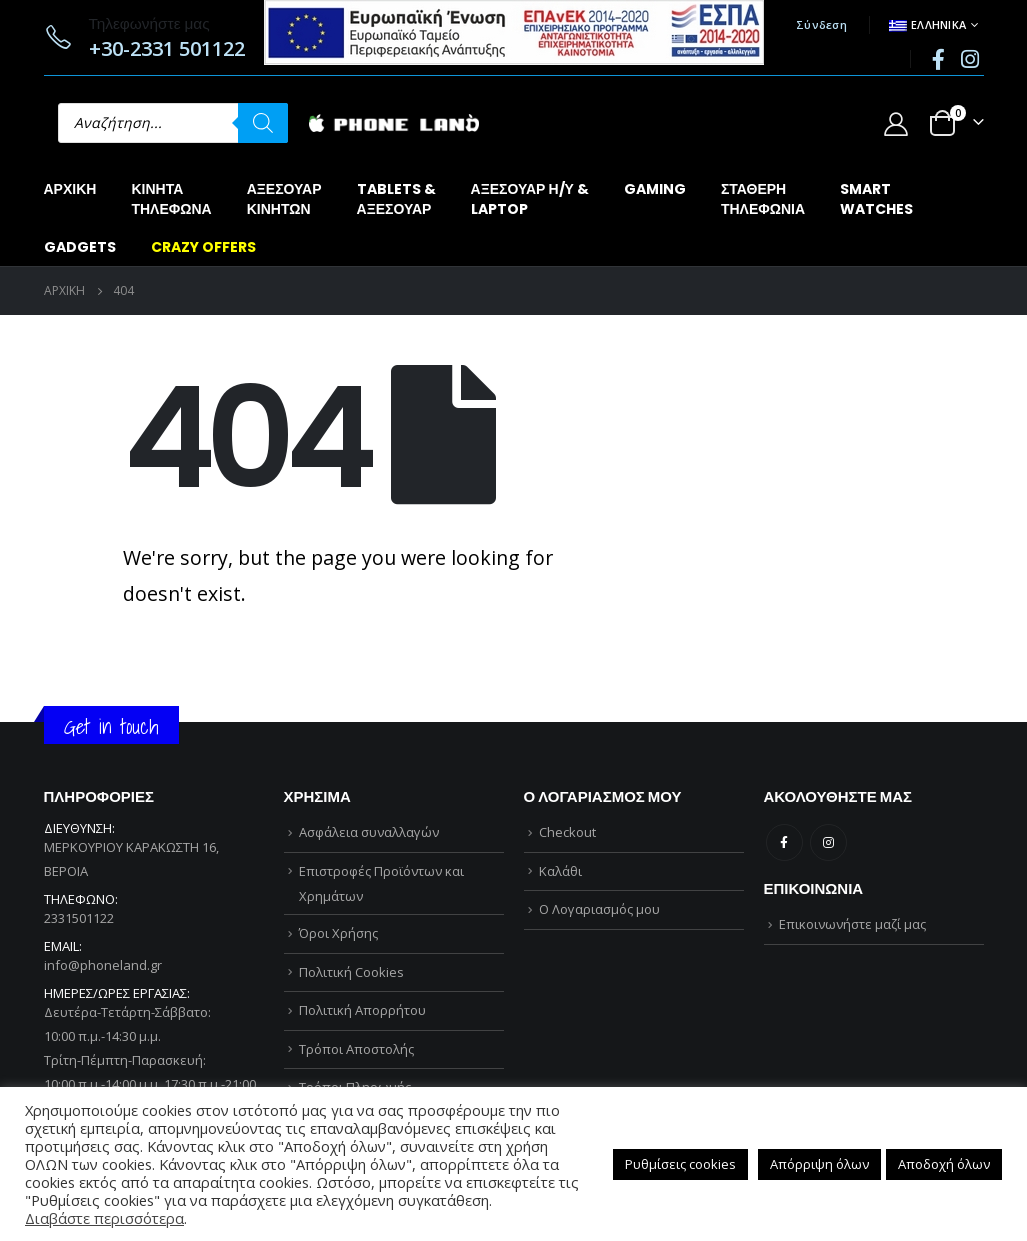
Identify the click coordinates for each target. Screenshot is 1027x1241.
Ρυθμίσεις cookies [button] (680, 1164)
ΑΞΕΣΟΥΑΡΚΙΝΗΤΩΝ (284, 199)
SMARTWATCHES (876, 199)
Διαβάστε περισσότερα (104, 1218)
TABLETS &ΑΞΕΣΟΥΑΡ (396, 199)
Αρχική (70, 189)
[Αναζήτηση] (263, 123)
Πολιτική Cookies (351, 972)
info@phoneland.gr (103, 965)
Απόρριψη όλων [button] (819, 1164)
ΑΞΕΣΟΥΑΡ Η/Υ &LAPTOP (530, 199)
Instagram (828, 842)
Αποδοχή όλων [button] (944, 1164)
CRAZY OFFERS (203, 247)
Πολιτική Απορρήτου (362, 1010)
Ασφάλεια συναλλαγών (369, 832)
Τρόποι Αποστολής (356, 1049)
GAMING (655, 189)
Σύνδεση (821, 24)
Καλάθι (560, 871)
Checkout (567, 832)
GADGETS (80, 247)
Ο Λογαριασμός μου (599, 909)
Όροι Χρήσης (338, 933)
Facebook (784, 842)
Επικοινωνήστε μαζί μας (852, 924)
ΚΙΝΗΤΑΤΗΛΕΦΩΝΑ (171, 199)
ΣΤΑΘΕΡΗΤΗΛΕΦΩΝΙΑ (763, 199)
